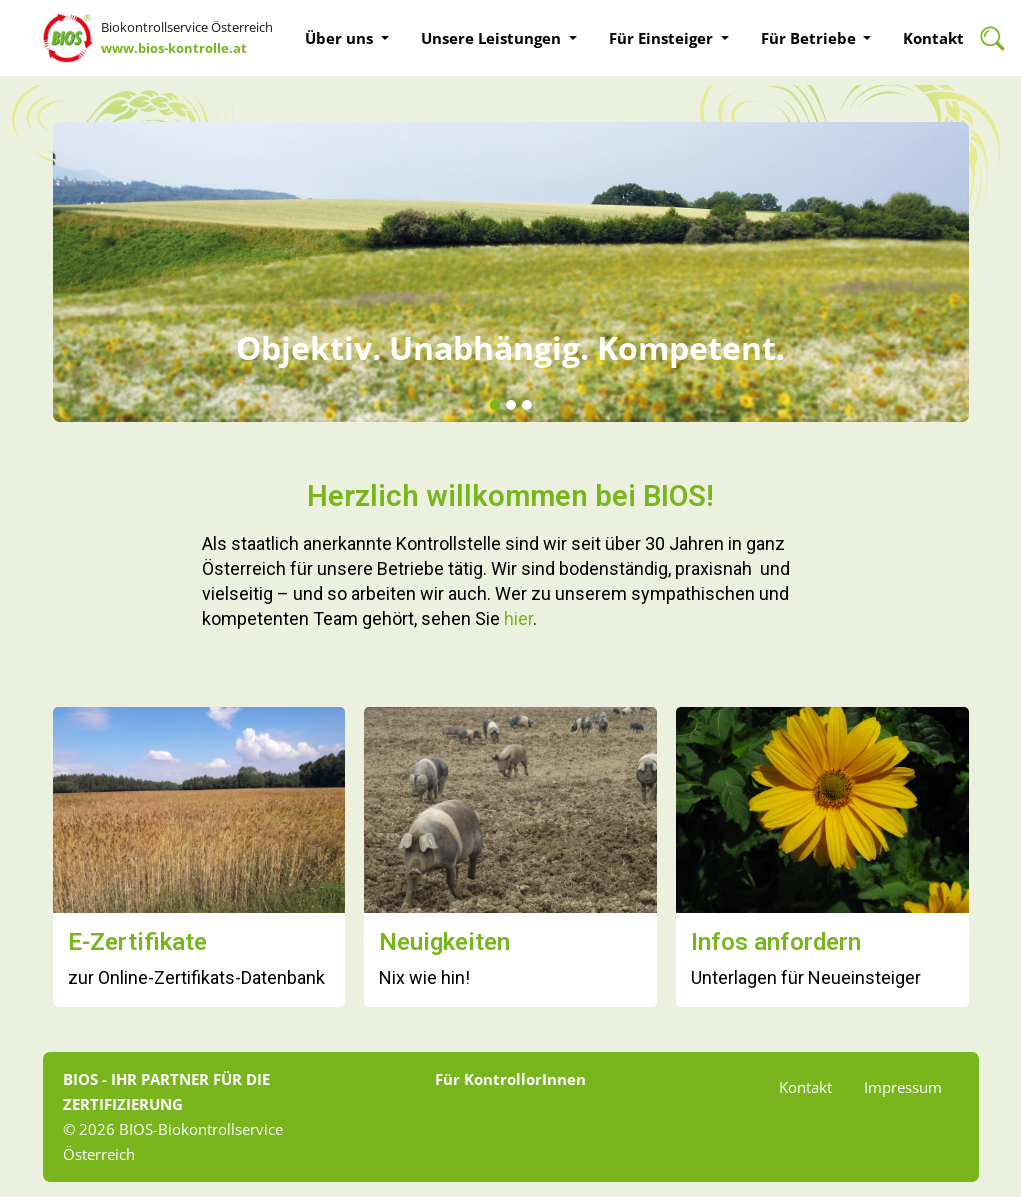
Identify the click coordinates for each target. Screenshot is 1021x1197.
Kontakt (933, 38)
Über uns (341, 38)
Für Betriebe (810, 38)
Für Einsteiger (663, 38)
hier (518, 618)
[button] (495, 406)
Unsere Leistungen (493, 38)
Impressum (903, 1087)
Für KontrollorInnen (510, 1079)
